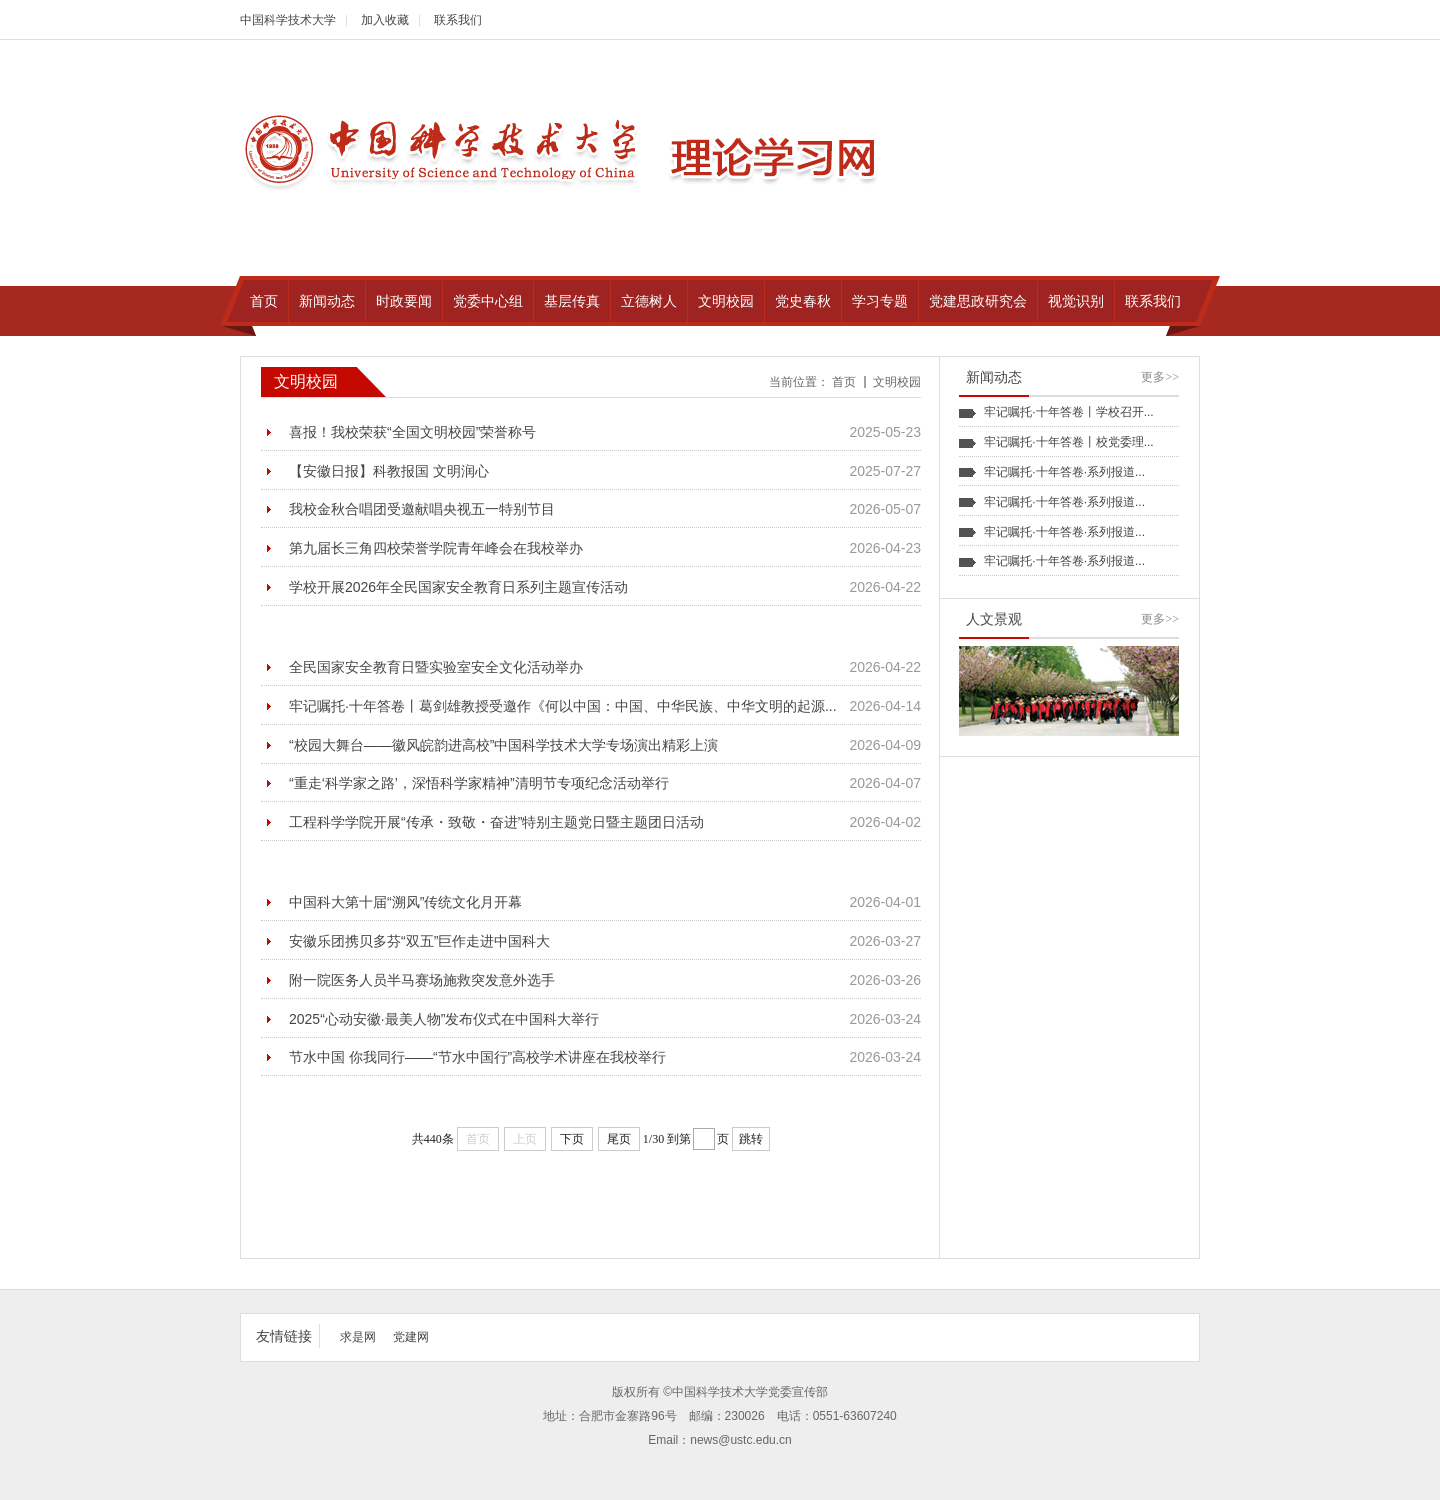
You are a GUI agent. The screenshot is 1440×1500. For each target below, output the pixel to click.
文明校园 (897, 382)
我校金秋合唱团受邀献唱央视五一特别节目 (422, 509)
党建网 (411, 1337)
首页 (844, 382)
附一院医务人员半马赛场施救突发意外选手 (422, 980)
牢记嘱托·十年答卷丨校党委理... (1068, 442)
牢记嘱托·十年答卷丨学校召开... (1068, 412)
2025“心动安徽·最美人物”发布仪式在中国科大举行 (444, 1019)
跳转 (751, 1139)
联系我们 (458, 20)
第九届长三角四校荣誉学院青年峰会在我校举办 (436, 548)
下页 (572, 1139)
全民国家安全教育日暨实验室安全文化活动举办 (436, 667)
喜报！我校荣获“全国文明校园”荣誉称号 (412, 432)
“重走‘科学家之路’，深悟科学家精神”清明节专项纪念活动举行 (479, 783)
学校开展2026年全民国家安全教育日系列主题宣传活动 (458, 587)
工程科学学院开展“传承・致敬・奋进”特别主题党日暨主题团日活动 (496, 822)
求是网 (358, 1337)
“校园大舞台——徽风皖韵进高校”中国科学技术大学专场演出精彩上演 (503, 745)
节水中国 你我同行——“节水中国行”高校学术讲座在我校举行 (477, 1057)
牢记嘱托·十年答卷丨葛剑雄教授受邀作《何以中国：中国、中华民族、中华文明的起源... (563, 706)
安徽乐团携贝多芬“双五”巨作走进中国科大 (419, 941)
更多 (1160, 377)
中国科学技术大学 (288, 20)
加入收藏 (385, 20)
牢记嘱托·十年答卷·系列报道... (1064, 472)
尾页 (619, 1139)
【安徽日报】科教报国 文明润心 (389, 471)
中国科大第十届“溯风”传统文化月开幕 (405, 902)
